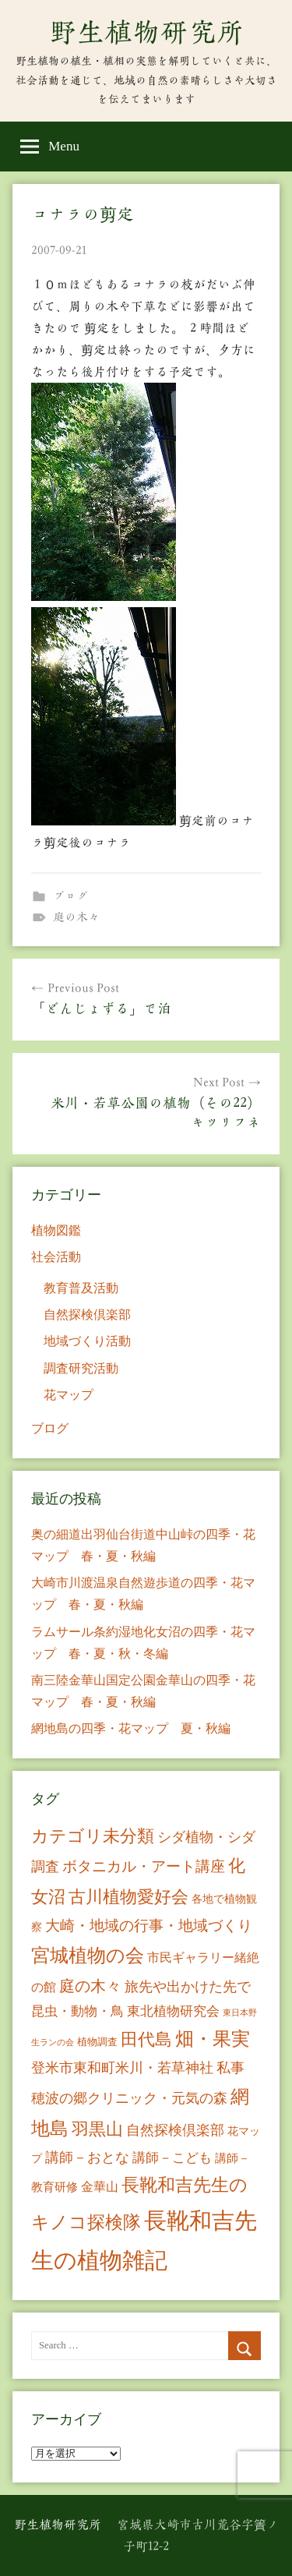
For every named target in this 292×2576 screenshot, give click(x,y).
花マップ (68, 1394)
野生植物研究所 (146, 32)
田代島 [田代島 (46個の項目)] (146, 2039)
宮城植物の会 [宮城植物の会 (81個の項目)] (87, 1955)
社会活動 (56, 1256)
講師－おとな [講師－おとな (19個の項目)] (87, 2157)
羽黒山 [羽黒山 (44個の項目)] (97, 2129)
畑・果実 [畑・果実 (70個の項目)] (212, 2039)
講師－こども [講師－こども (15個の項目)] (172, 2157)
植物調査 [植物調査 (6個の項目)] (97, 2042)
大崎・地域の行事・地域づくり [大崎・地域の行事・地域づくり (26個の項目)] (148, 1925)
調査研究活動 (81, 1368)
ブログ (70, 896)
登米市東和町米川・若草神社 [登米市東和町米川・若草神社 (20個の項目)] (122, 2068)
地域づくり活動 (87, 1341)
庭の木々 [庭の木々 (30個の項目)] (90, 1986)
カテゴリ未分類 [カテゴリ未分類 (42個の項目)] (92, 1836)
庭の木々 (76, 917)
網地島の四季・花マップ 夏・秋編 (130, 1728)
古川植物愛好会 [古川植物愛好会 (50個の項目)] (128, 1896)
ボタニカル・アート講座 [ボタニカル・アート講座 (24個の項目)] (143, 1866)
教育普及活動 (81, 1288)
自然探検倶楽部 (87, 1314)
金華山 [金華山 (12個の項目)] (99, 2186)
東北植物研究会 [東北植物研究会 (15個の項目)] (173, 2011)
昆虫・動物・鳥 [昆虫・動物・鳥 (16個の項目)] (77, 2011)
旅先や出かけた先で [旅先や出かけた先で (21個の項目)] (188, 1987)
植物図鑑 (56, 1230)
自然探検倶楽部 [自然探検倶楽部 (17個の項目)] (175, 2130)
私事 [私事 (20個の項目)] (230, 2068)
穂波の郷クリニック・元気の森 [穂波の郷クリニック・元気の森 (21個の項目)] (129, 2098)
